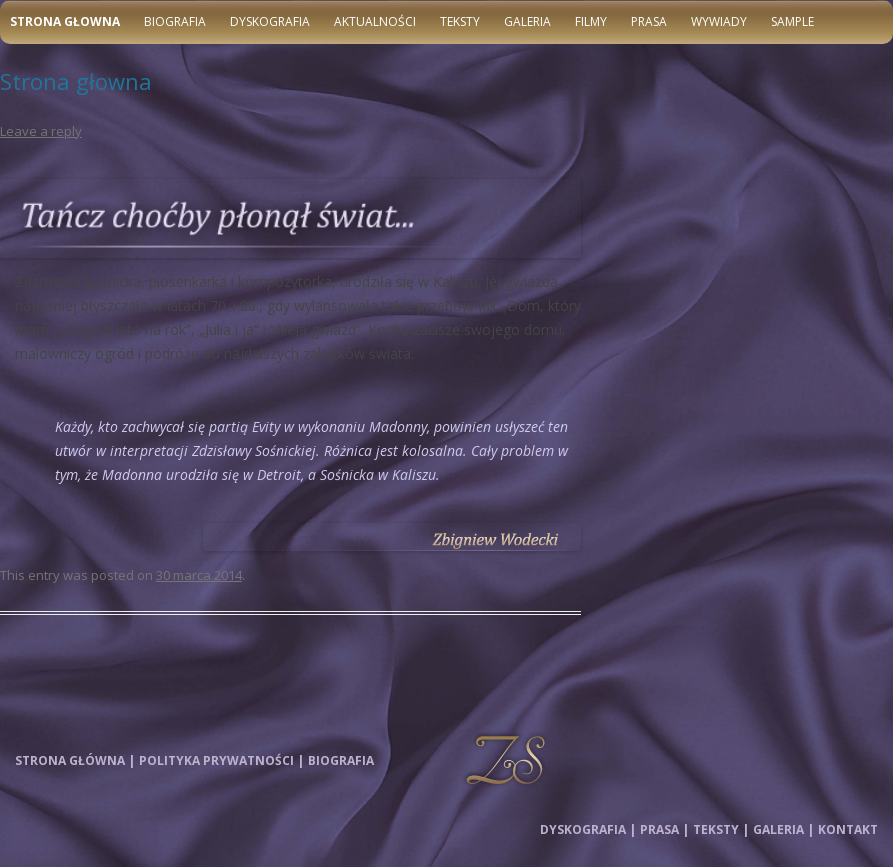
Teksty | (721, 829)
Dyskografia (270, 21)
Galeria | (783, 829)
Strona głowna (65, 21)
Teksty (460, 21)
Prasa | (664, 829)
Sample (792, 21)
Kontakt (848, 829)
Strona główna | (75, 760)
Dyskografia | (588, 829)
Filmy (591, 21)
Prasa (649, 21)
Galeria (527, 21)
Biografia (175, 21)
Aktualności (375, 21)
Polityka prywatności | (221, 760)
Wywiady (719, 21)
